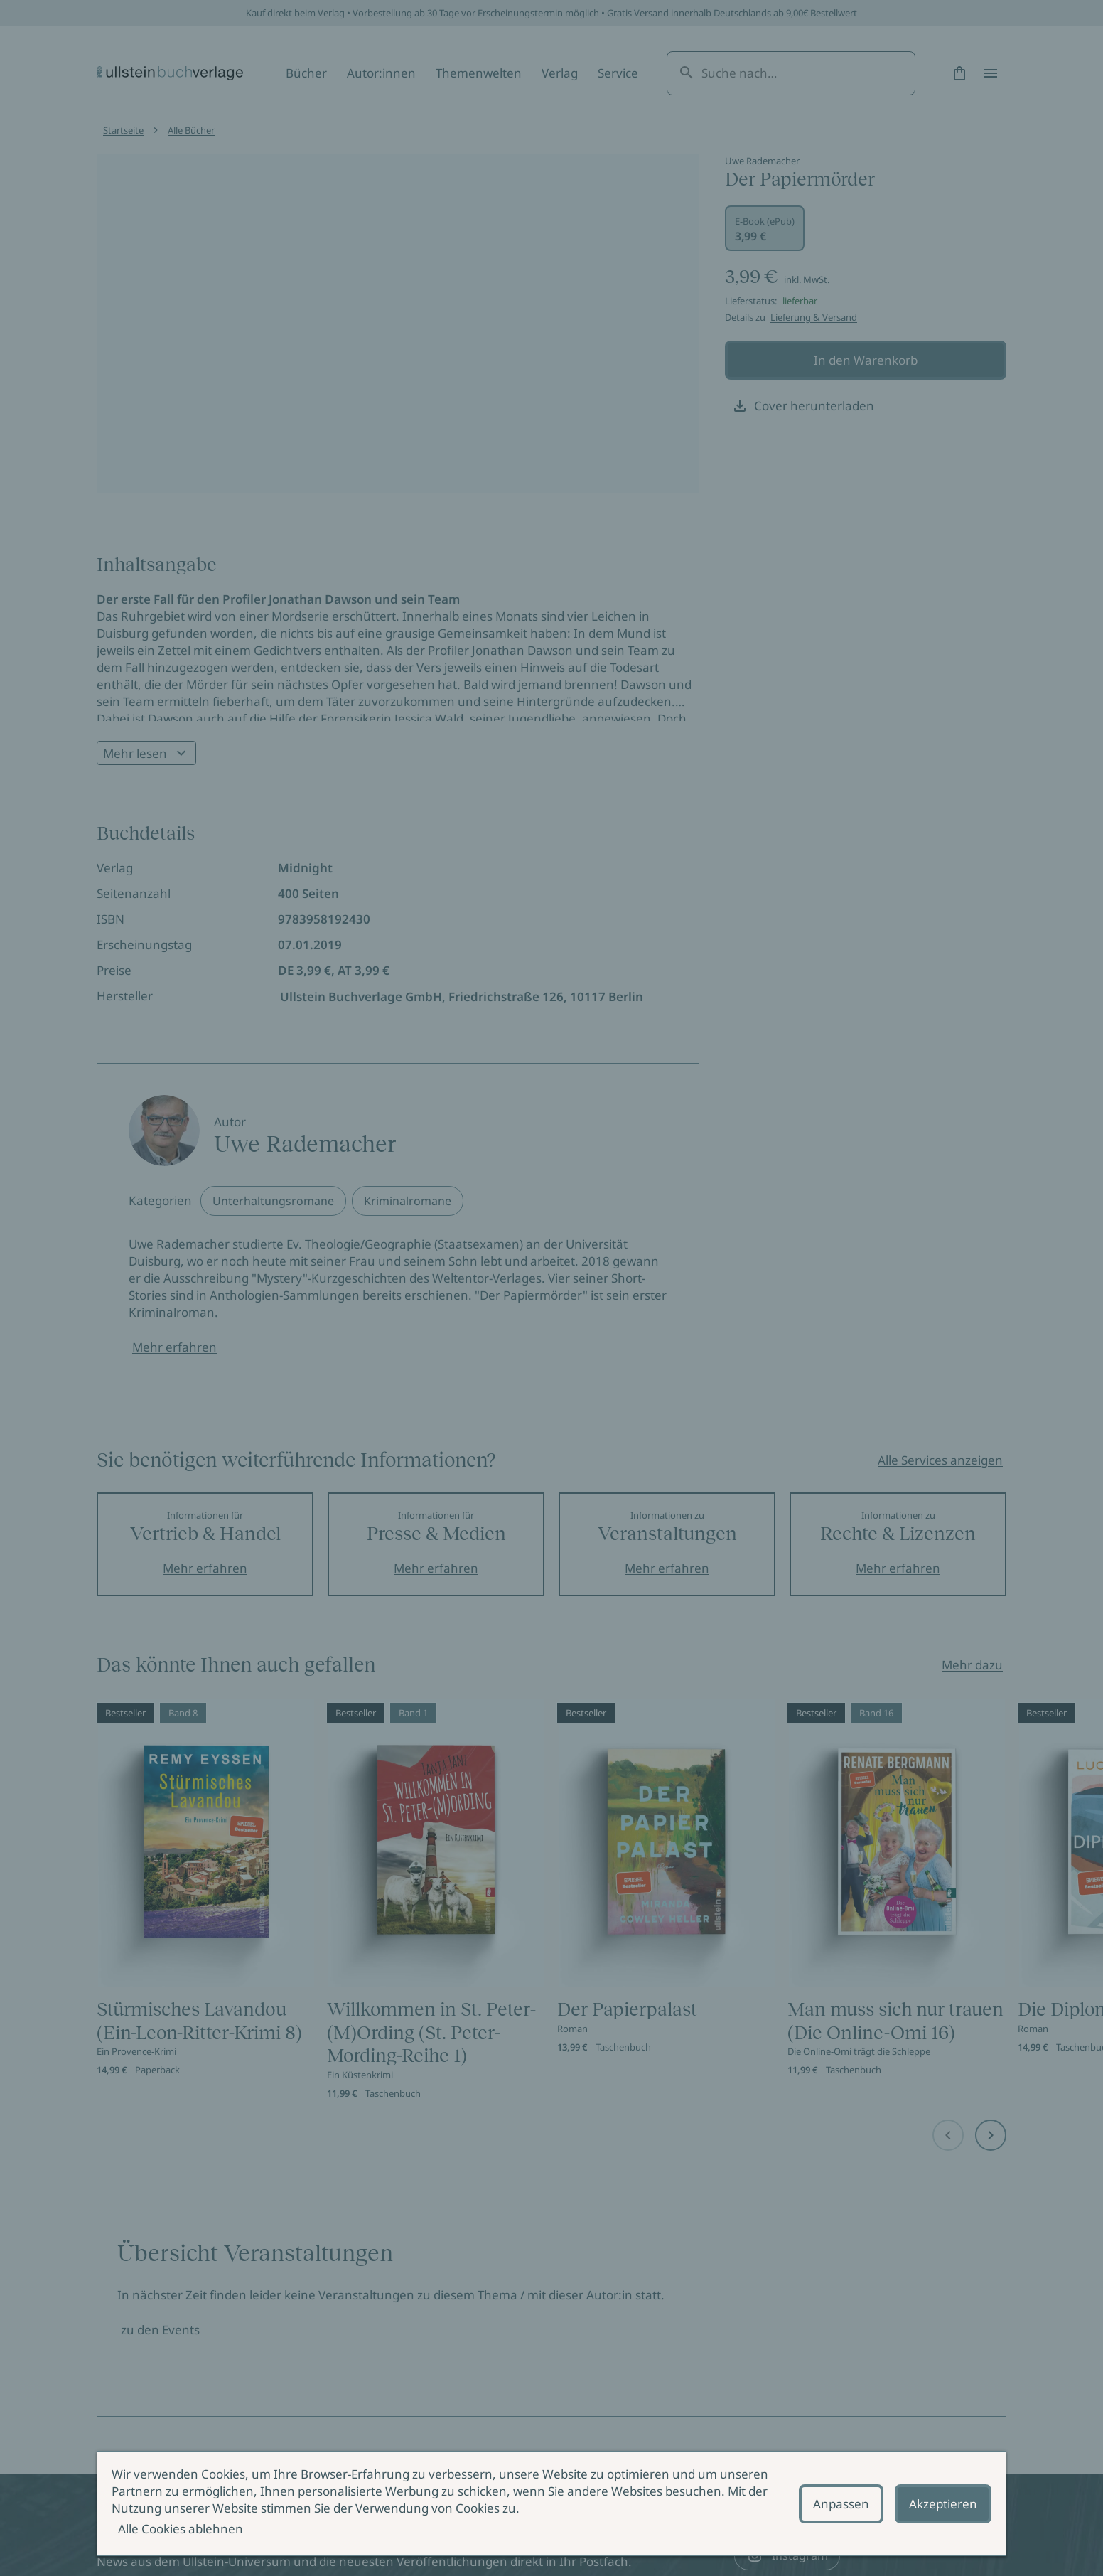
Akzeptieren (943, 2504)
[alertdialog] (551, 2503)
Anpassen (841, 2504)
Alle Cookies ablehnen (180, 2529)
